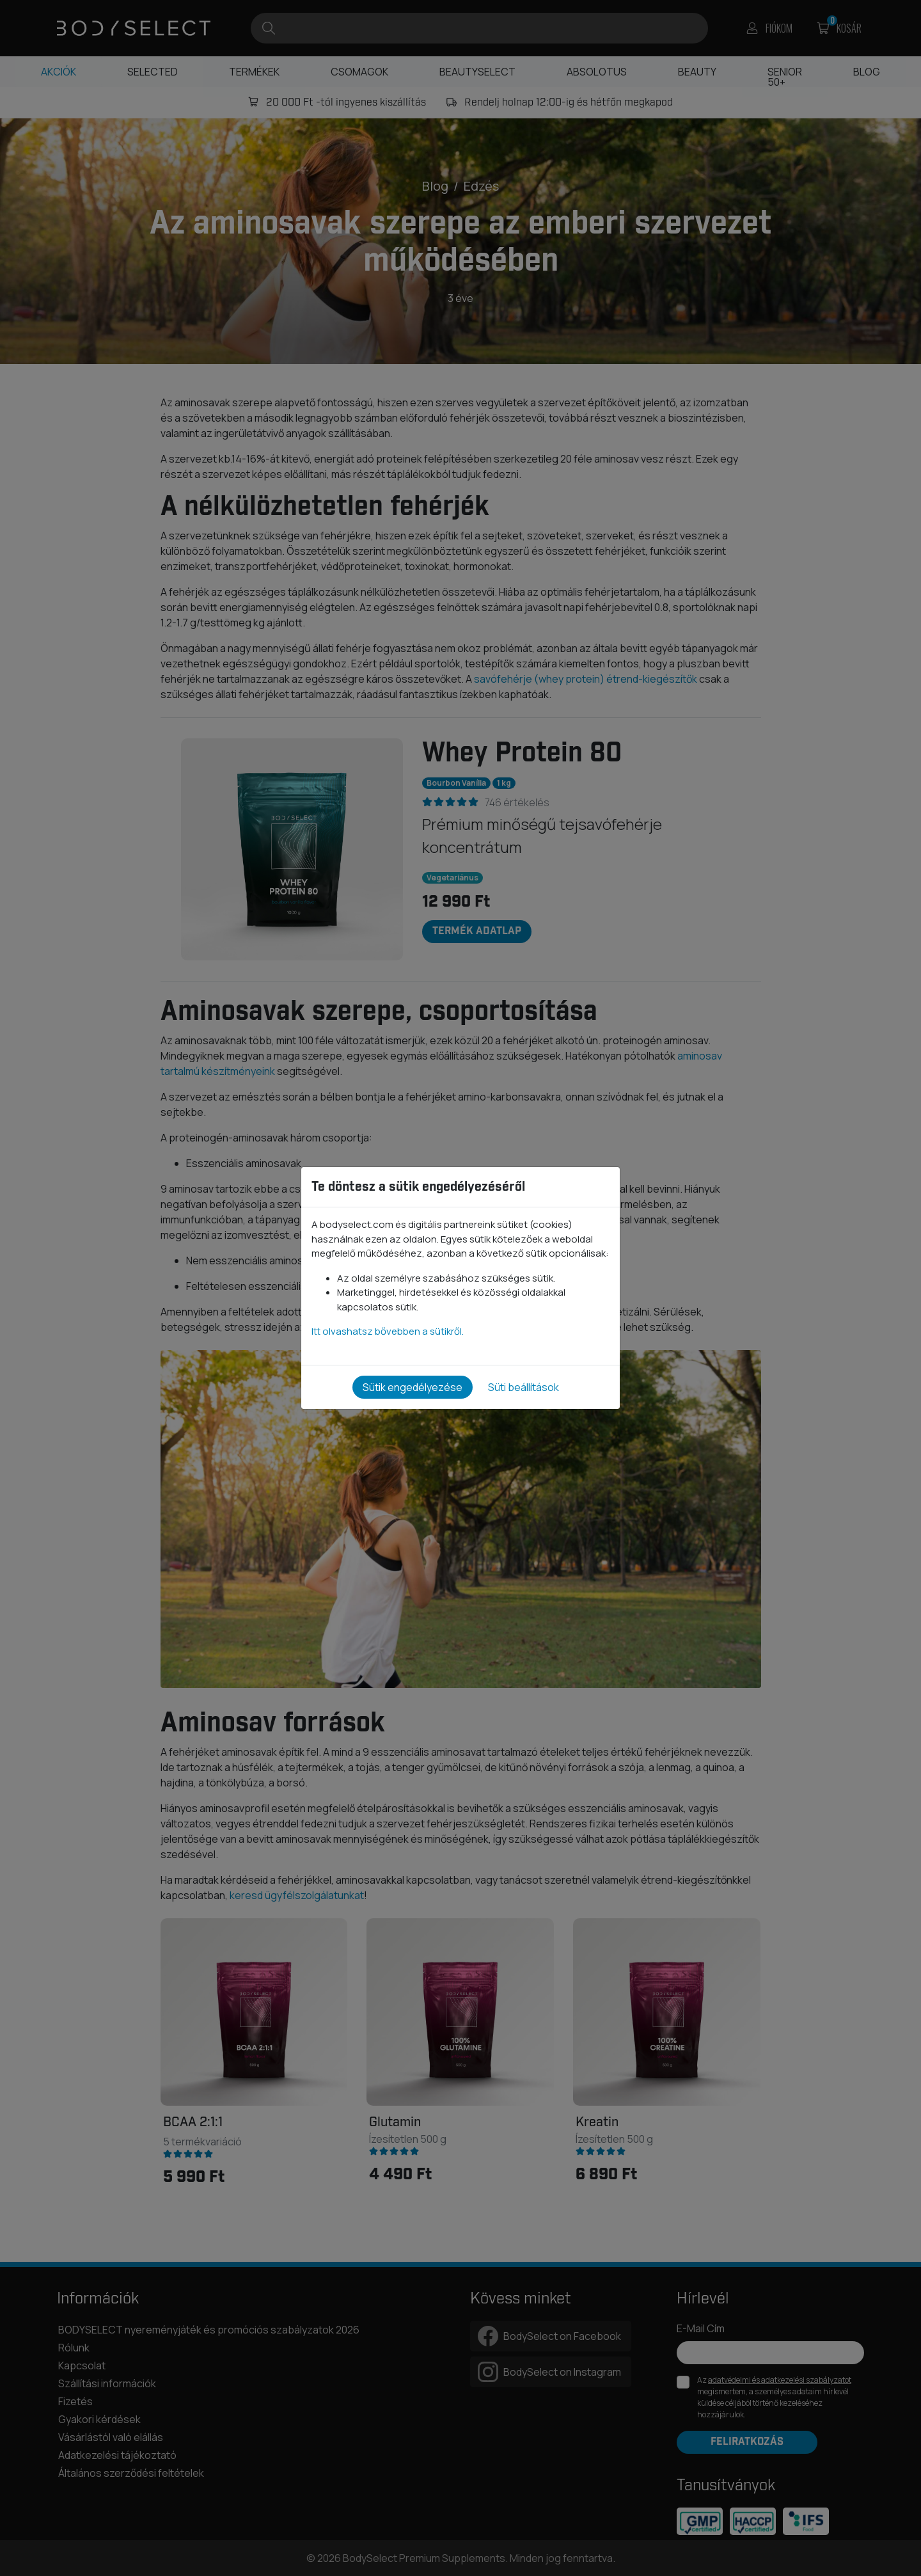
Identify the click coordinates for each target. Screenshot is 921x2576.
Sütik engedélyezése (412, 1387)
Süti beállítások (523, 1387)
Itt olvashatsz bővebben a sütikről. (387, 1331)
